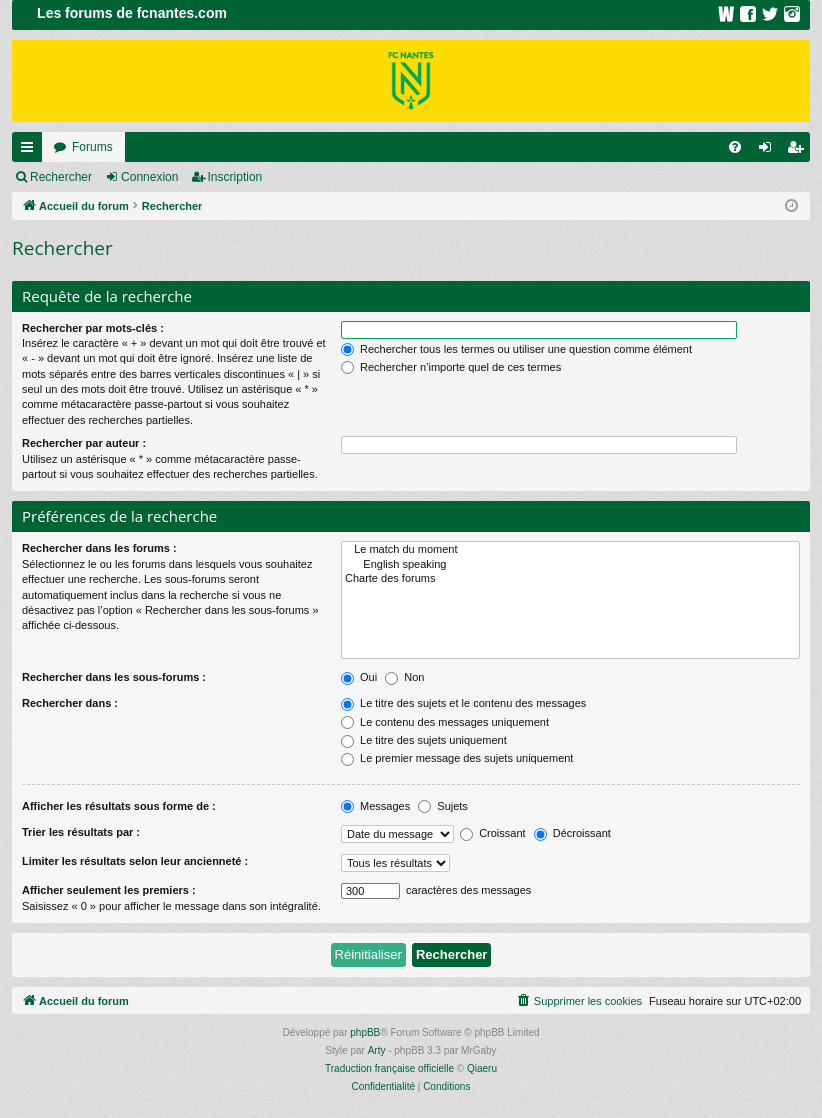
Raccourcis (31, 151)
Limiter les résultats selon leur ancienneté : (135, 861)
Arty (377, 1050)
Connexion (149, 177)
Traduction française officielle (389, 1068)
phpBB (365, 1032)
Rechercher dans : (70, 703)
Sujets (443, 806)
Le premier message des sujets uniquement (457, 758)
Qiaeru (482, 1068)
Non (404, 677)
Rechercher (61, 177)
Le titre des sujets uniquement (424, 740)
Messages (375, 806)
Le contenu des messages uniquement (445, 722)
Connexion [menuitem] (769, 151)
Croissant (493, 833)
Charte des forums (570, 579)
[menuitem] (735, 147)
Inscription (235, 177)
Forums (92, 147)
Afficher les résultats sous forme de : (119, 806)
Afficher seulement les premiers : (109, 890)
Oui (359, 677)
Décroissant (572, 833)
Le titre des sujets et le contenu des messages (463, 703)
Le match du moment (570, 550)
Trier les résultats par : (81, 832)
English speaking (570, 565)
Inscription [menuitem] (799, 151)
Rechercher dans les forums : (99, 548)
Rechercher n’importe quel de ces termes (451, 367)
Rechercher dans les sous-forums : (114, 677)
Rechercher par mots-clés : (93, 328)
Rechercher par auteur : (84, 443)
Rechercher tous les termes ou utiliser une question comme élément (516, 349)
